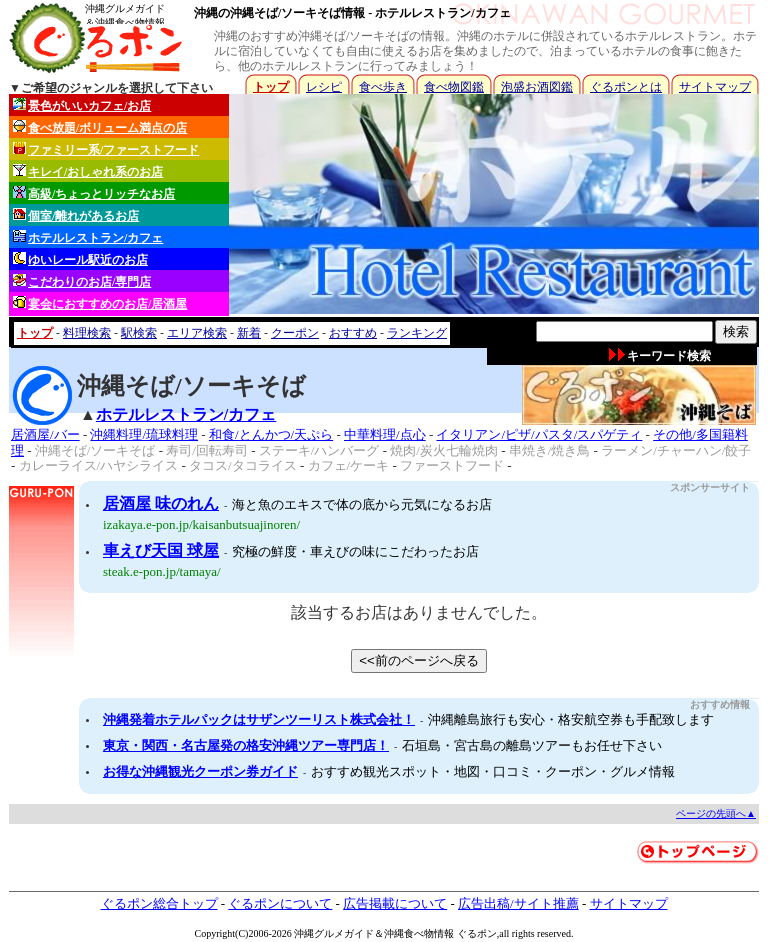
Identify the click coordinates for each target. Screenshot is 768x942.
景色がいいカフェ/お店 (82, 105)
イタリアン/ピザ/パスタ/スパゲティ (539, 434)
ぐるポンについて (280, 903)
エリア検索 (197, 333)
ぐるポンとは (626, 87)
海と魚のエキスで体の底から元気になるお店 (362, 504)
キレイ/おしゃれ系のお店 (88, 171)
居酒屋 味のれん (161, 503)
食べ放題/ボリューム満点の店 (100, 127)
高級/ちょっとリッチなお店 (94, 193)
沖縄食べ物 (409, 933)
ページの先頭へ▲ (716, 813)
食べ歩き (383, 87)
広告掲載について (395, 903)
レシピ (324, 87)
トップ (271, 87)
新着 (249, 333)
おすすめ (353, 333)
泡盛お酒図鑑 (537, 87)
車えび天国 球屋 (161, 550)
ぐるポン (477, 933)
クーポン (295, 333)
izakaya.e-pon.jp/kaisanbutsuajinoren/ (201, 524)
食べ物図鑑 (454, 87)
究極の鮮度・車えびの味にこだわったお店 (355, 551)
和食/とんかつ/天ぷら (271, 434)
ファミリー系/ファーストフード (106, 149)
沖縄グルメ (319, 933)
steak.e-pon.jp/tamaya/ (162, 571)
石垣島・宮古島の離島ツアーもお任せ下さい (532, 745)
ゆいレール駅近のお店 (80, 259)
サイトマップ (715, 87)
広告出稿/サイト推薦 (518, 903)
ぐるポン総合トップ (159, 903)
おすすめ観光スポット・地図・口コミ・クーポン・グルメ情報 (493, 771)
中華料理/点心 (385, 434)
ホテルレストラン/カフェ (88, 237)
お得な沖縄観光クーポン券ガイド (200, 771)
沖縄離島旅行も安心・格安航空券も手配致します (571, 719)
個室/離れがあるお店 (76, 215)
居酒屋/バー (45, 434)
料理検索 (87, 333)
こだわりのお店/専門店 (82, 281)
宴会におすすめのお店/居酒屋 (100, 303)
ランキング (417, 333)
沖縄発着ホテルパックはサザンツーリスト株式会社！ (259, 719)
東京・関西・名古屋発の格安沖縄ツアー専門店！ (246, 745)
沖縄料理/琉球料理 (144, 434)
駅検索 (139, 333)
